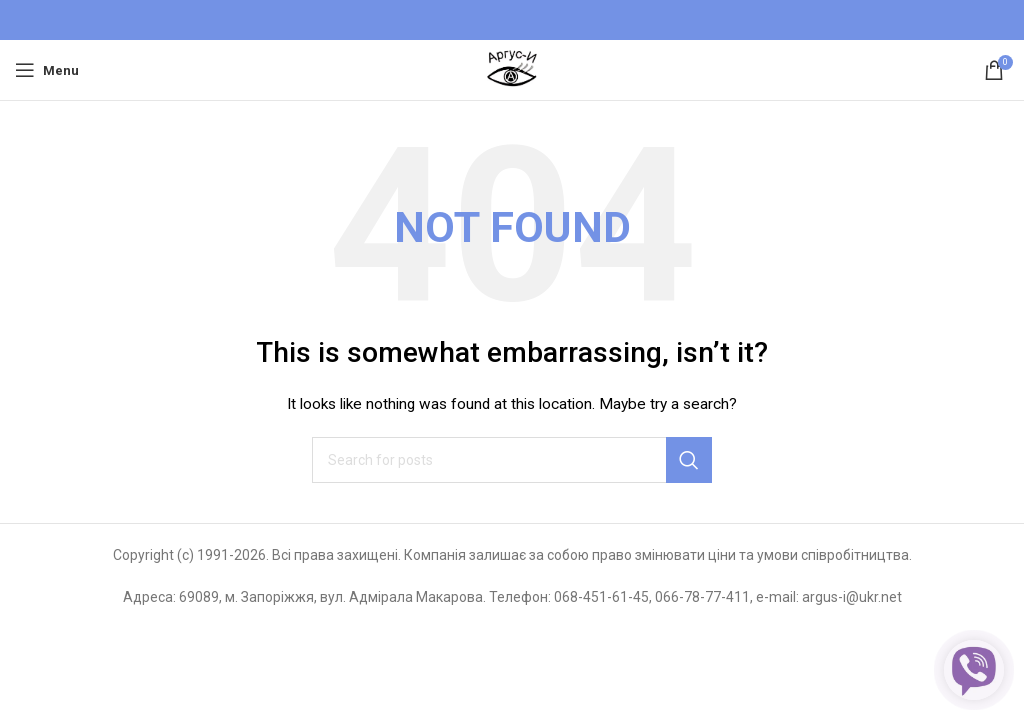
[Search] (512, 460)
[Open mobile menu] (47, 70)
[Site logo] (512, 69)
